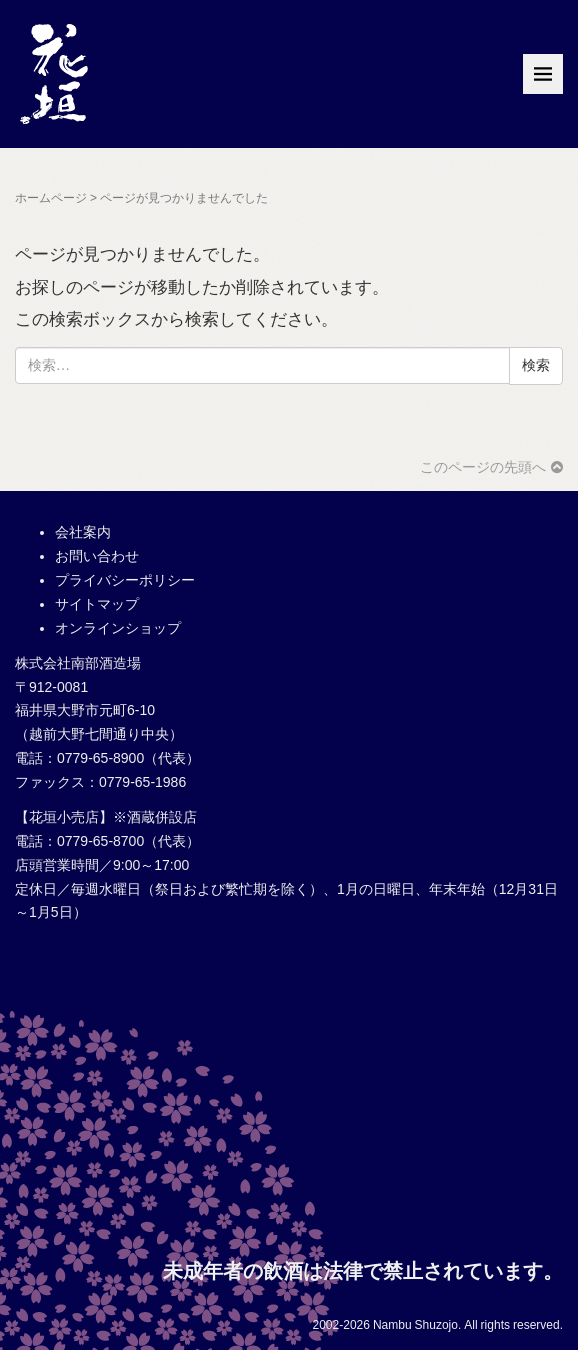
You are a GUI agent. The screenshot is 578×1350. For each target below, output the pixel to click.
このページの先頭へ (491, 467)
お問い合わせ (97, 556)
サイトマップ (97, 604)
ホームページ (51, 198)
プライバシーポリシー (125, 580)
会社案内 (83, 532)
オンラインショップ (118, 628)
